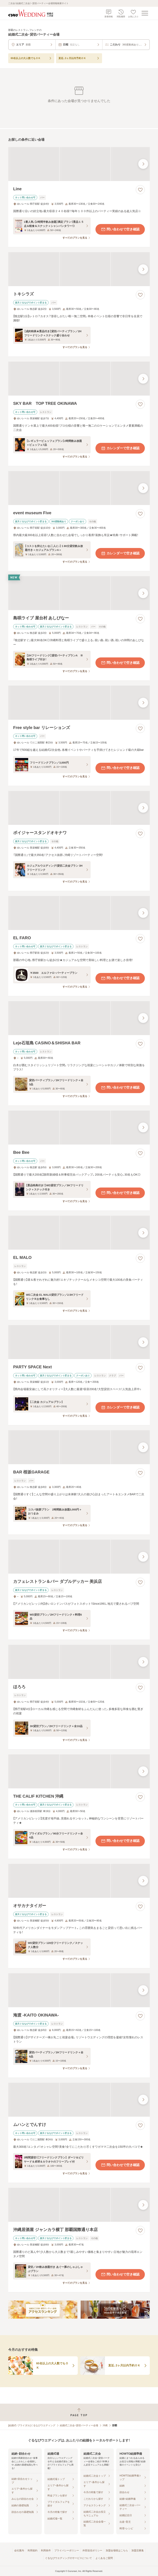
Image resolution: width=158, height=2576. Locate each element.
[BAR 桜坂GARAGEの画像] (79, 1447)
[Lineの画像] (79, 164)
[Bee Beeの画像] (79, 1128)
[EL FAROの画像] (79, 913)
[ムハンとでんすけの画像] (79, 2100)
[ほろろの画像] (79, 1662)
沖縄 (105, 2425)
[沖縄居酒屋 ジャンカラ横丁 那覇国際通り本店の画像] (79, 2205)
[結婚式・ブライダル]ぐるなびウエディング (31, 2425)
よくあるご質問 (104, 2558)
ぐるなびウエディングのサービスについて (68, 2558)
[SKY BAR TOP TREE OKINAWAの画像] (79, 379)
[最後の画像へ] (143, 164)
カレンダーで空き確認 (120, 448)
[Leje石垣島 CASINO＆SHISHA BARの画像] (79, 1018)
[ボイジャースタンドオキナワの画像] (79, 808)
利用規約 (32, 2550)
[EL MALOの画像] (79, 1233)
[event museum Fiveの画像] (79, 488)
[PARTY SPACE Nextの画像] (79, 1342)
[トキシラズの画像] (79, 269)
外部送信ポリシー (92, 2550)
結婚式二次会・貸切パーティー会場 (79, 2425)
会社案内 (19, 2550)
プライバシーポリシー (66, 2550)
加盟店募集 (137, 2550)
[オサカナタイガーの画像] (79, 1881)
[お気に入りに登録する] (140, 189)
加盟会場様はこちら (117, 2550)
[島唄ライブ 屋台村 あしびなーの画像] (79, 593)
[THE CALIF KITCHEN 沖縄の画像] (79, 1771)
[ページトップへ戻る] (79, 2412)
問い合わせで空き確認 (120, 229)
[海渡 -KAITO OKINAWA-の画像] (79, 1990)
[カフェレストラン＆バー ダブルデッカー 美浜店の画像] (79, 1557)
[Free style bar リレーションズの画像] (79, 703)
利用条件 (46, 2550)
